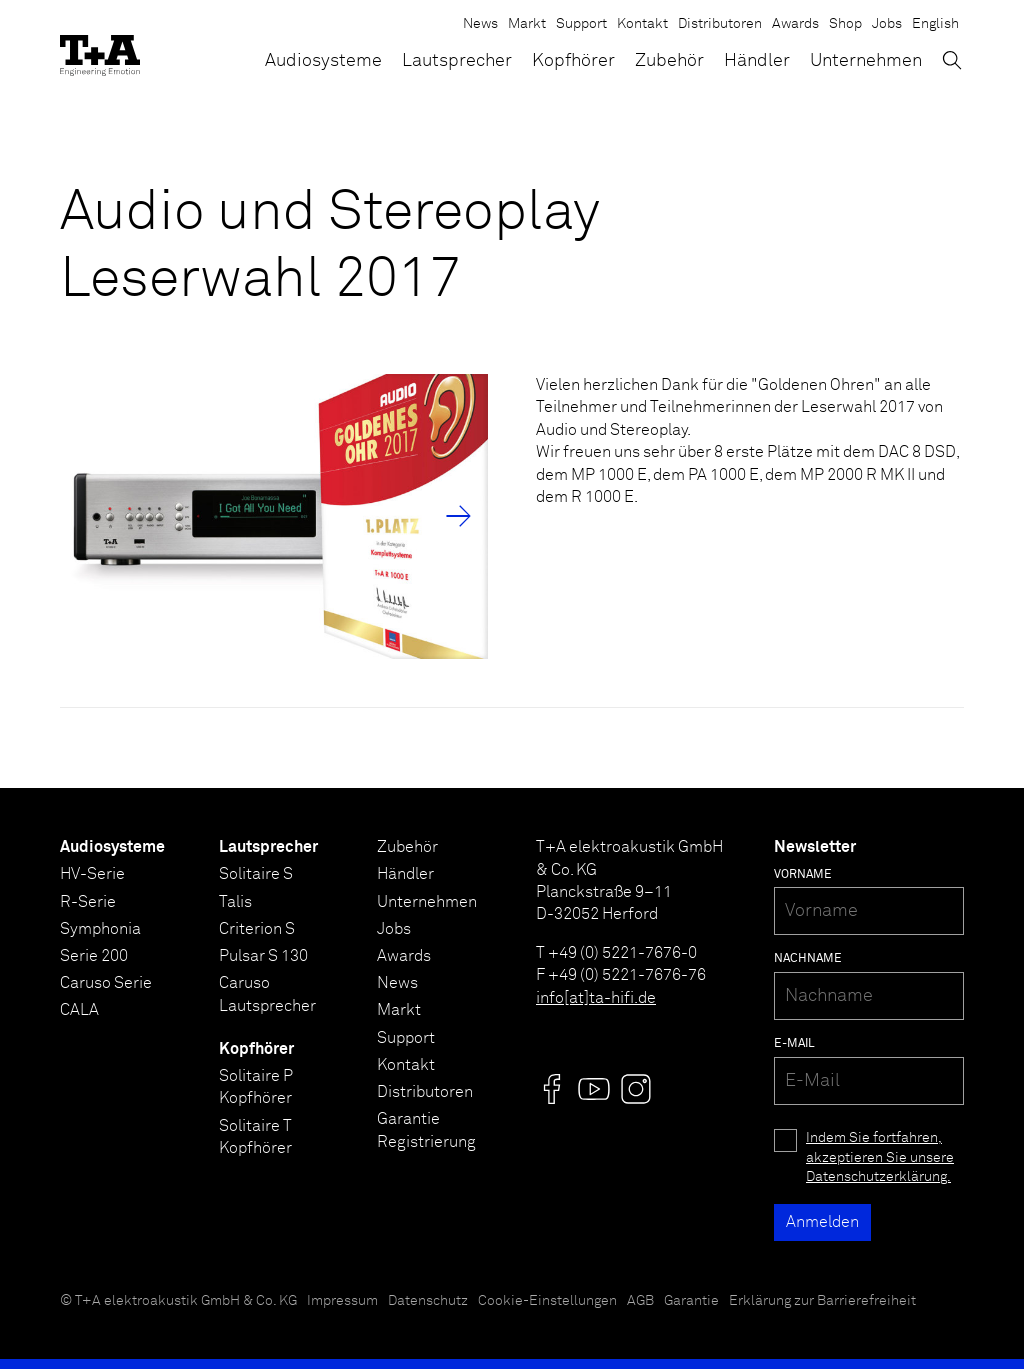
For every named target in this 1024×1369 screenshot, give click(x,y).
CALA (79, 1010)
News (480, 24)
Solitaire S (256, 874)
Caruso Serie (106, 983)
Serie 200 (94, 956)
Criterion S (257, 929)
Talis (235, 902)
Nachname (808, 959)
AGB (640, 1301)
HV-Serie (92, 874)
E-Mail (794, 1044)
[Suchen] (952, 60)
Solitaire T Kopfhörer (255, 1137)
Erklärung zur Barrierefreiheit (822, 1301)
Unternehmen (866, 61)
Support (581, 24)
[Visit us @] (552, 1089)
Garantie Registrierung (426, 1130)
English (935, 24)
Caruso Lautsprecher (267, 994)
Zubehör (669, 61)
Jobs (887, 24)
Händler (757, 61)
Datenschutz (428, 1301)
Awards (795, 24)
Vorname (803, 875)
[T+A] (100, 50)
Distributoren (720, 24)
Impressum (342, 1301)
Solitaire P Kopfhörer (256, 1087)
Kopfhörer (573, 61)
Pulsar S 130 (263, 956)
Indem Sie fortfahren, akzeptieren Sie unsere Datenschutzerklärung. (880, 1157)
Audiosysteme (323, 61)
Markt (527, 24)
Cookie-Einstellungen (547, 1301)
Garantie (691, 1301)
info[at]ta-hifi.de (596, 998)
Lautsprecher (457, 61)
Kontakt (642, 24)
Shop (845, 24)
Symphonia (100, 929)
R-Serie (88, 902)
